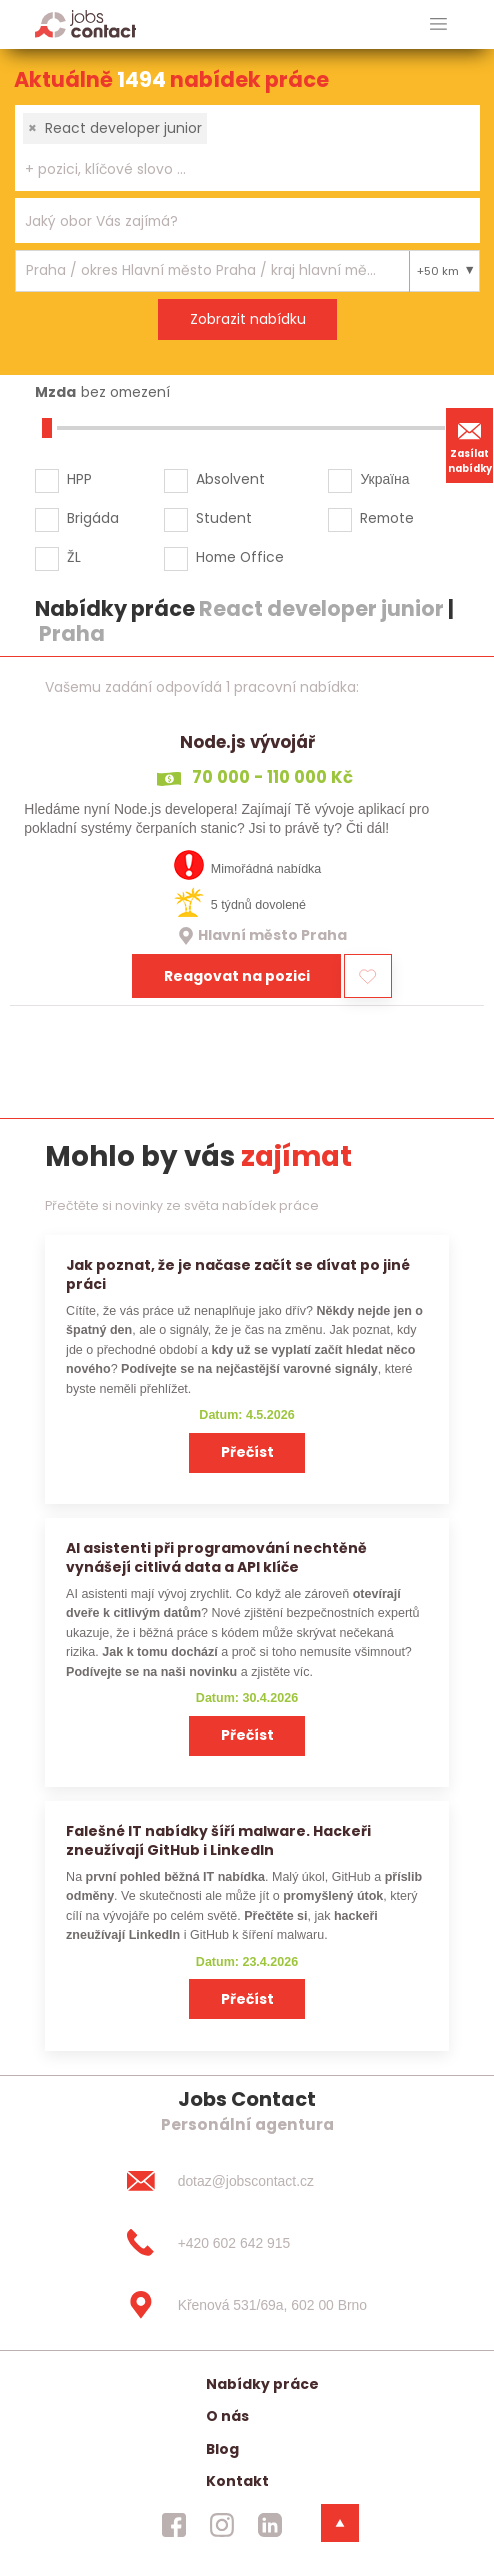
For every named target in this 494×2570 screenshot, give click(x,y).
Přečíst (247, 1452)
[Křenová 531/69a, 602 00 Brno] (247, 2305)
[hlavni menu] (438, 24)
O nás (227, 2416)
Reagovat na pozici (237, 976)
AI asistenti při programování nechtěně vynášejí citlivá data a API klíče (216, 1557)
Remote (387, 518)
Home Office (240, 557)
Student (224, 518)
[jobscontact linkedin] (270, 2525)
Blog (222, 2449)
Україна (384, 479)
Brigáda (93, 518)
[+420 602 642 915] (247, 2243)
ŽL (74, 557)
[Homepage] (85, 23)
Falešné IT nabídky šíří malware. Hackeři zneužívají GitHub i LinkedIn (218, 1840)
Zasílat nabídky (470, 445)
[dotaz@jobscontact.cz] (247, 2181)
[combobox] (247, 148)
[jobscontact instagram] (222, 2525)
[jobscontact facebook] (174, 2525)
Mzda (55, 392)
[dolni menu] (340, 2523)
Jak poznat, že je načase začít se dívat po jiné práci (238, 1274)
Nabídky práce (262, 2384)
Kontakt (237, 2481)
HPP (79, 479)
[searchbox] (235, 169)
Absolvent (230, 479)
